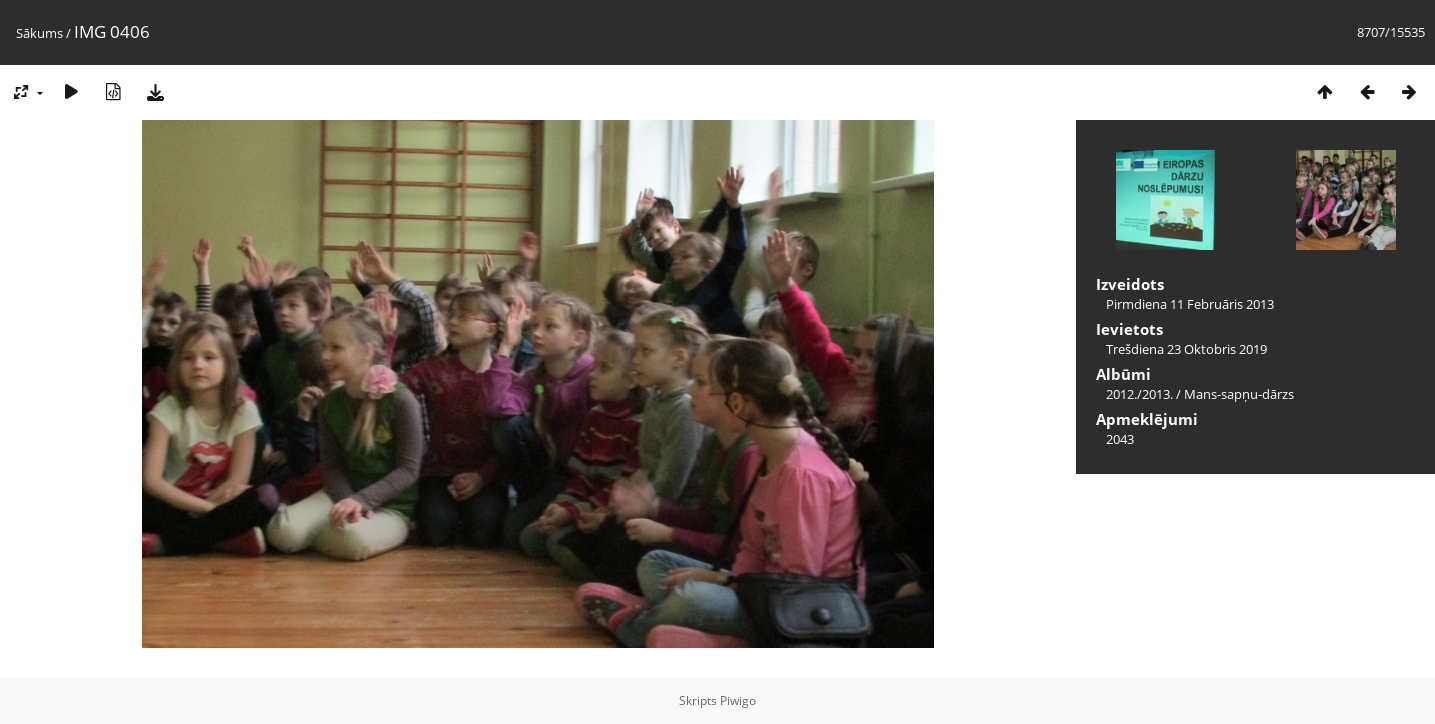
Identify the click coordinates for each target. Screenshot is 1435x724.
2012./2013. (1139, 394)
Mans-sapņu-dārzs (1239, 394)
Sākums (39, 33)
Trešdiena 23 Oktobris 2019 (1186, 349)
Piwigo (738, 700)
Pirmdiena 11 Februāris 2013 (1190, 304)
